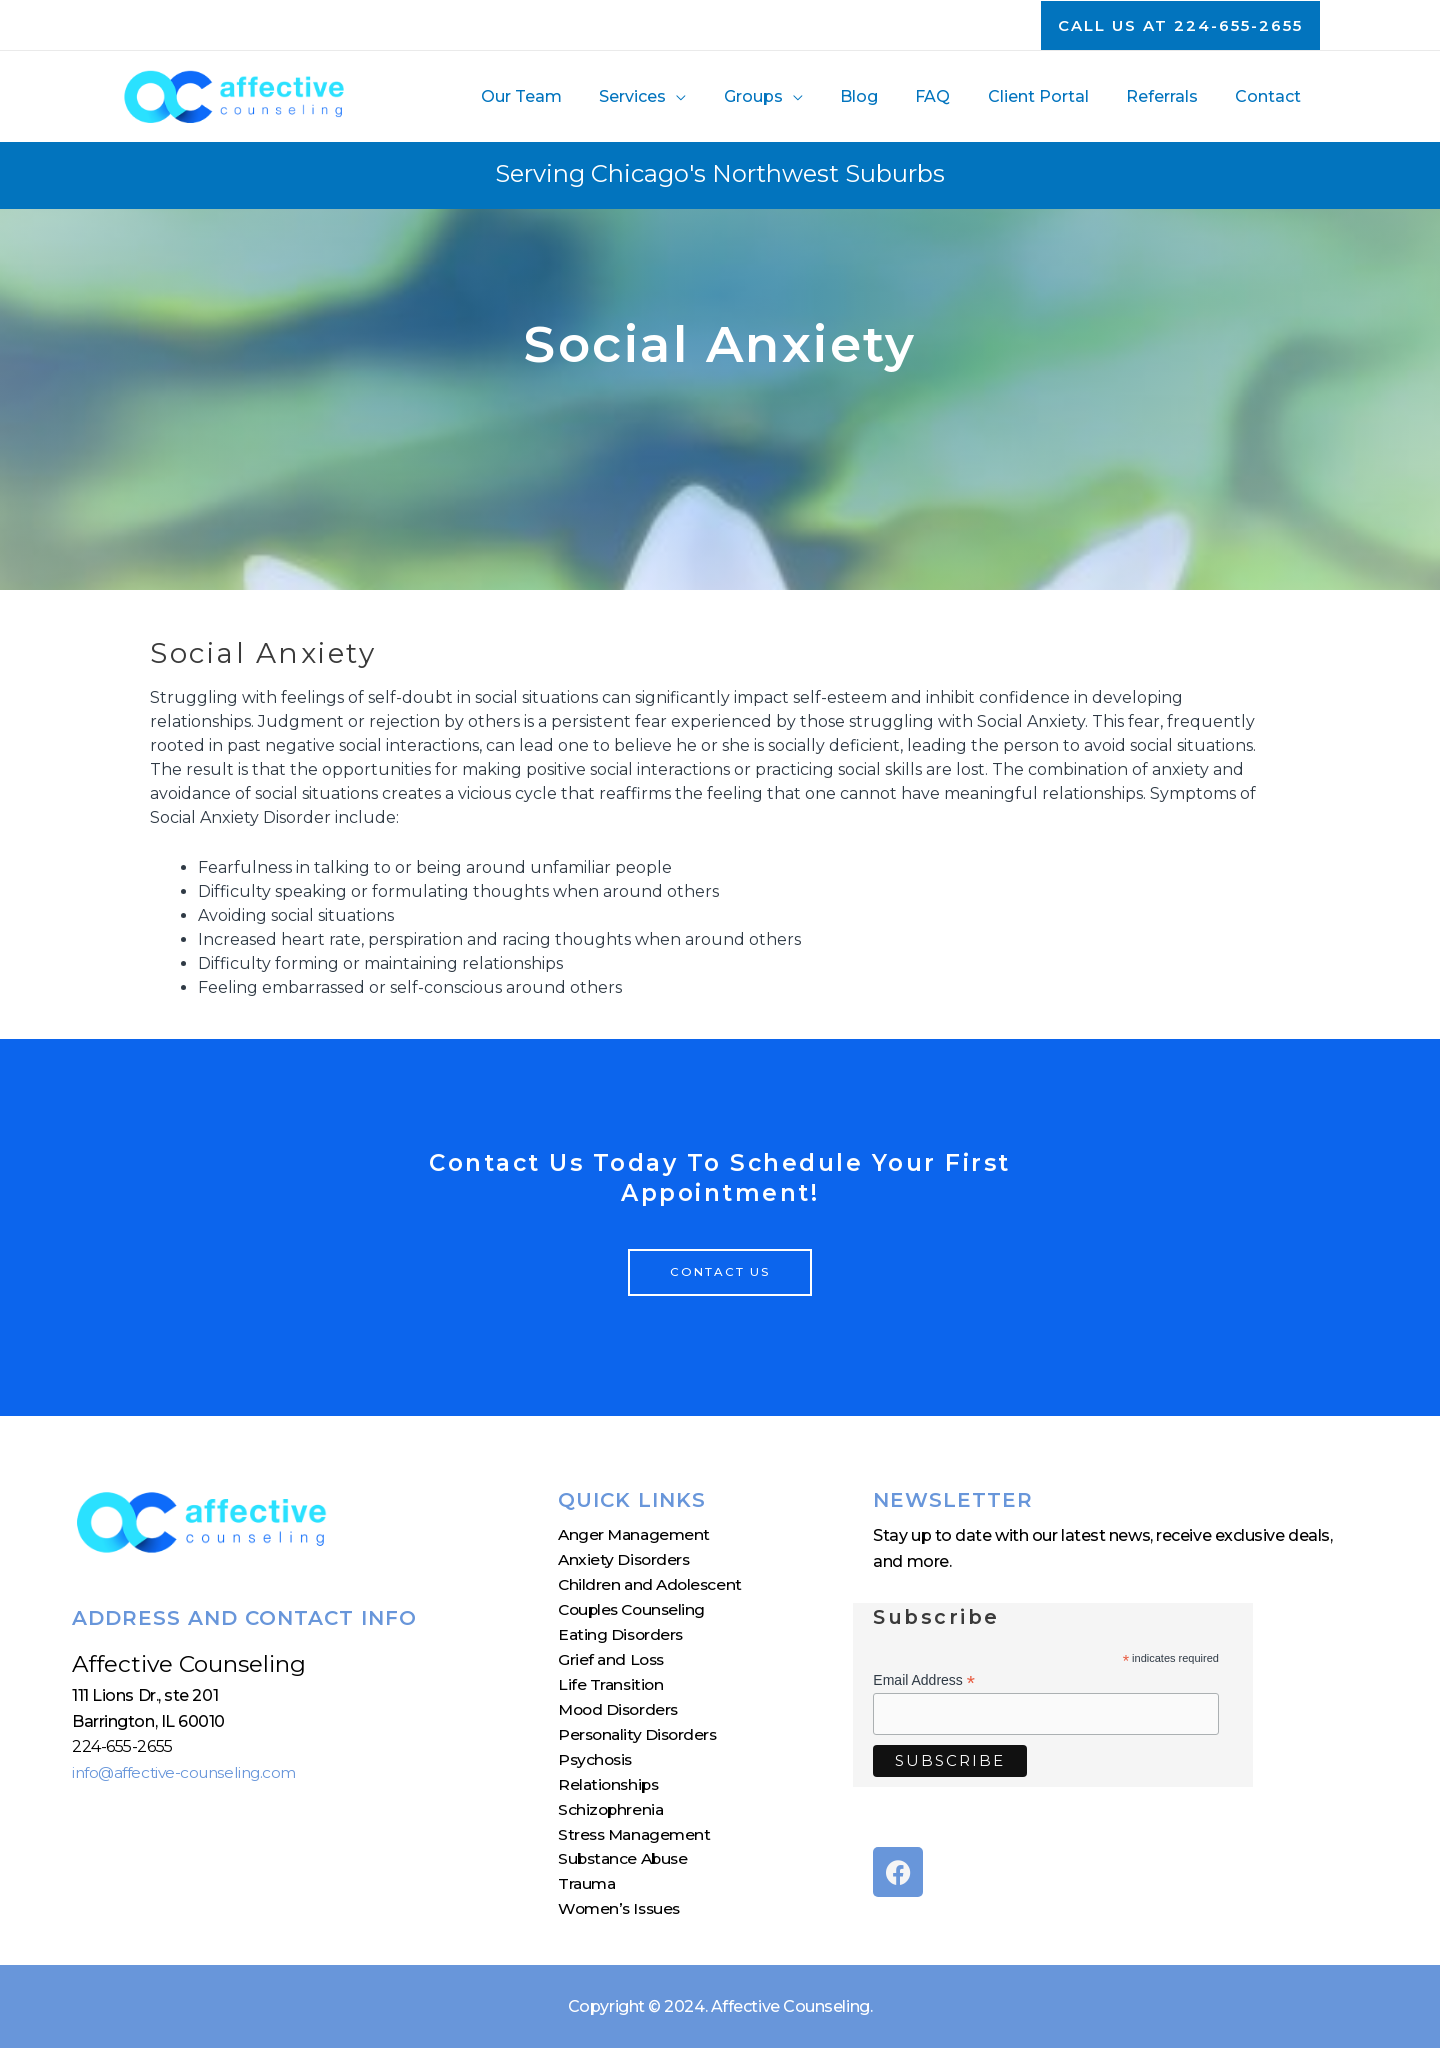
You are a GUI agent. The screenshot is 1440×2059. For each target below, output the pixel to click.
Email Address (924, 1680)
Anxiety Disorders (625, 1561)
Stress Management (637, 1843)
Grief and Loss (613, 1664)
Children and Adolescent (652, 1587)
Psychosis (597, 1766)
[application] (711, 96)
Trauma (588, 1894)
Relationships (610, 1792)
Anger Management (636, 1536)
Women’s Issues (621, 1920)
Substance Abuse (625, 1868)
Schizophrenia (612, 1817)
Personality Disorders (640, 1741)
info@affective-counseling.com (190, 1772)
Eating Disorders (622, 1638)
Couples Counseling (635, 1613)
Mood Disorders (621, 1715)
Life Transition (612, 1689)
